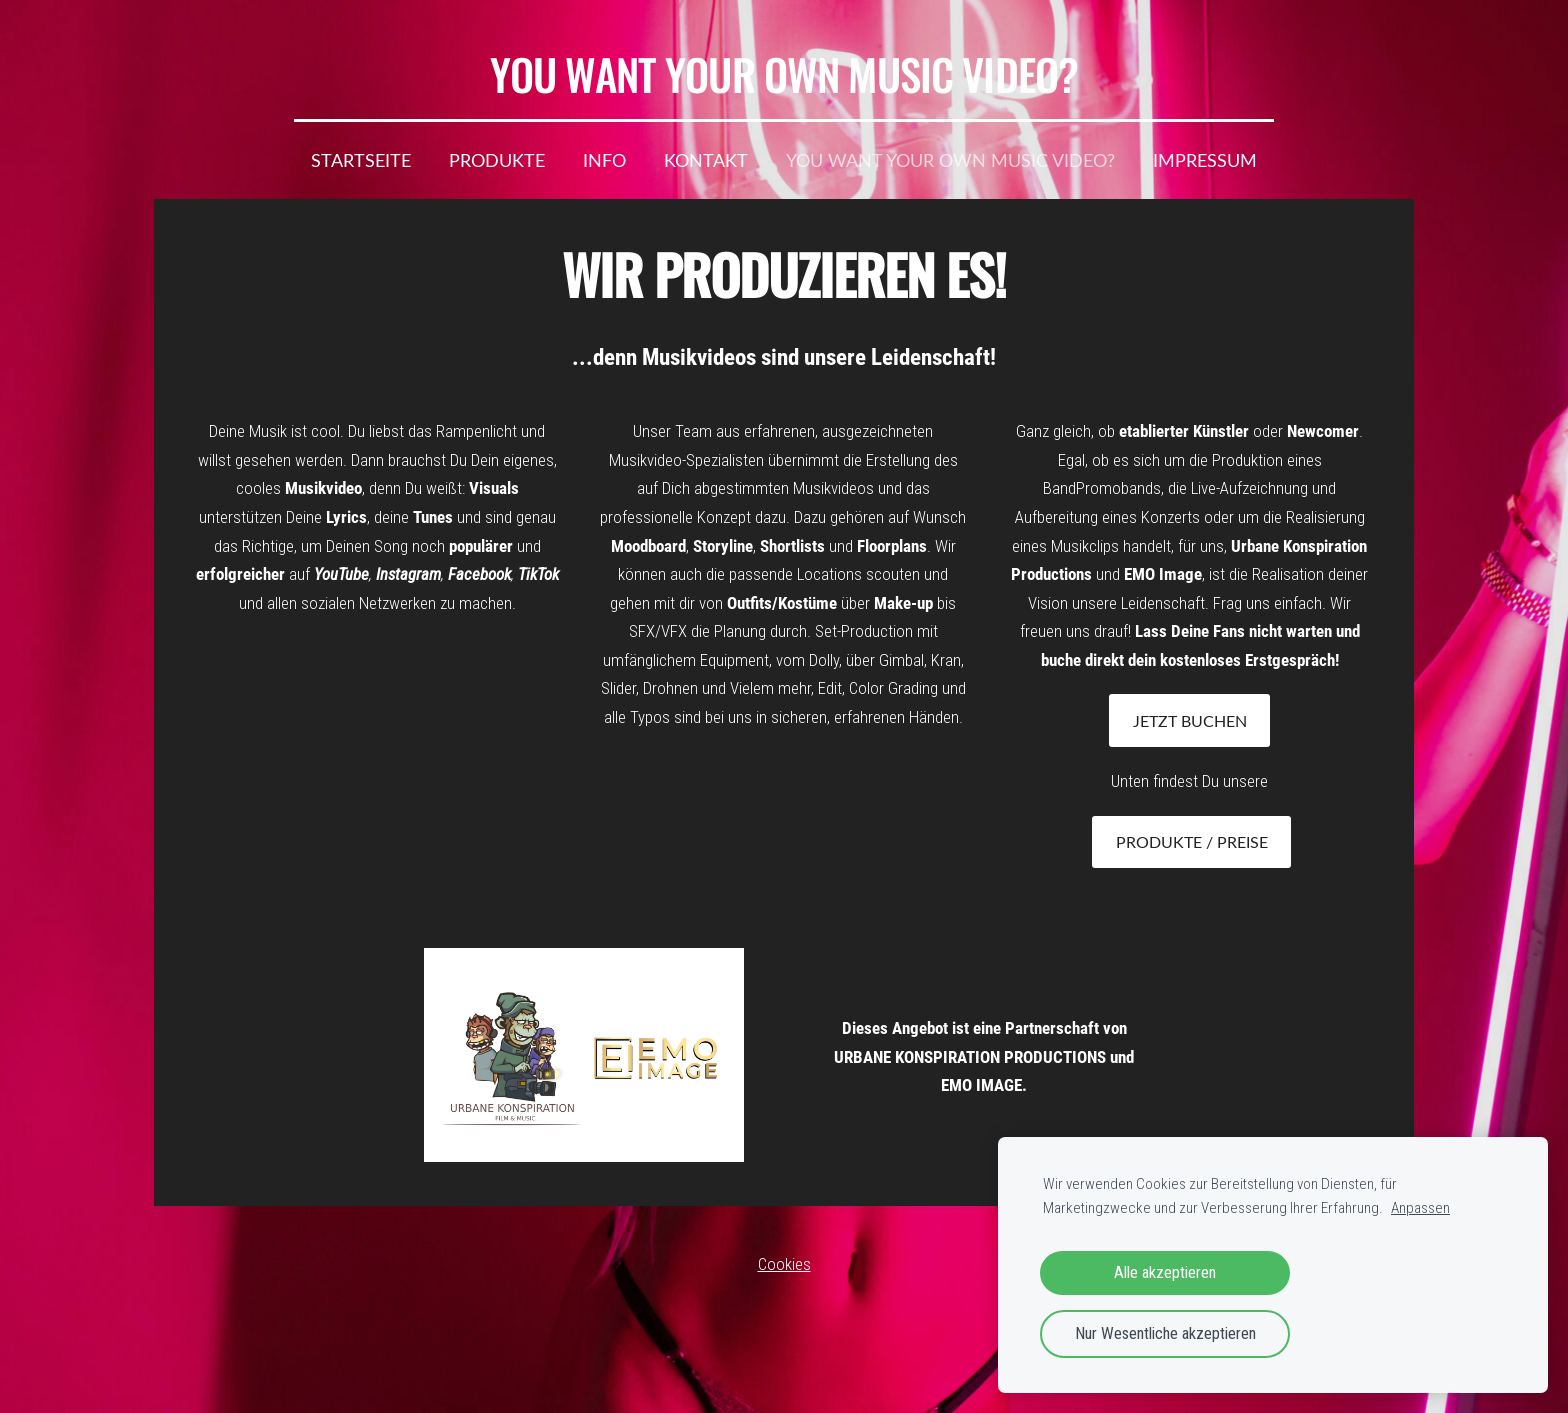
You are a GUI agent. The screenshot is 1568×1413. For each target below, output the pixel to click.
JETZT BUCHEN (1190, 721)
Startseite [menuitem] (361, 160)
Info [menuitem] (604, 160)
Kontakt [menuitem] (706, 160)
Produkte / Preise (1192, 842)
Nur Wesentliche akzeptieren (1165, 1333)
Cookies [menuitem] (784, 1264)
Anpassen (1420, 1208)
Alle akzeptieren (1165, 1272)
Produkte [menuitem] (497, 160)
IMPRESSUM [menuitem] (1205, 160)
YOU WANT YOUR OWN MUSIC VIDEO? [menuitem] (950, 160)
